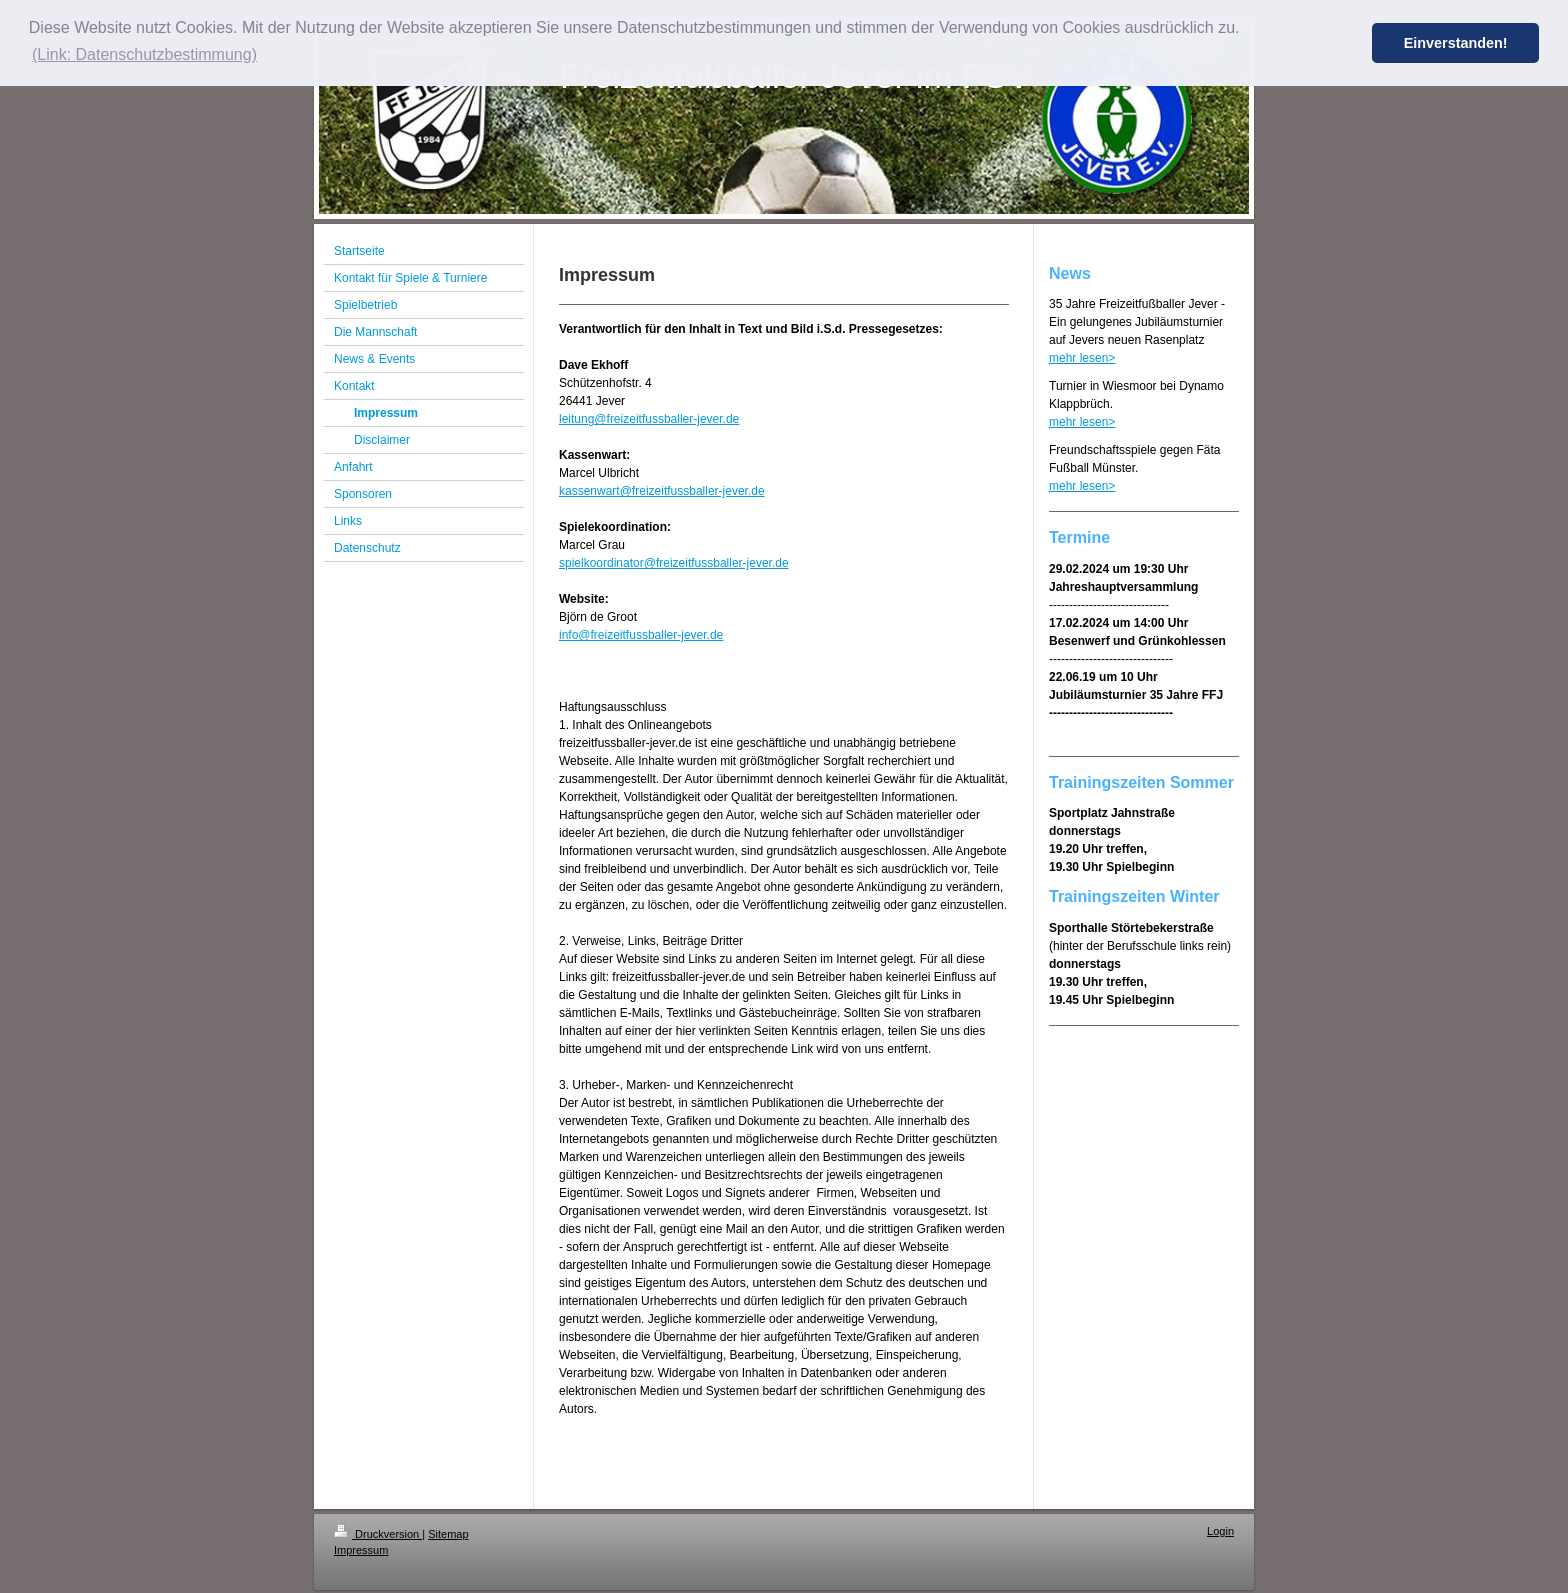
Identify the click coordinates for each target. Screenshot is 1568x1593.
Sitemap (448, 1534)
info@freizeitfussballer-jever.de (641, 635)
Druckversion (378, 1534)
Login (1220, 1531)
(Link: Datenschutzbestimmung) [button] (144, 54)
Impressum (361, 1550)
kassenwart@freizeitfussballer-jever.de (662, 491)
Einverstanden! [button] (1456, 43)
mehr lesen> (1082, 358)
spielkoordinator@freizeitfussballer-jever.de (674, 563)
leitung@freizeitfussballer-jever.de (649, 419)
